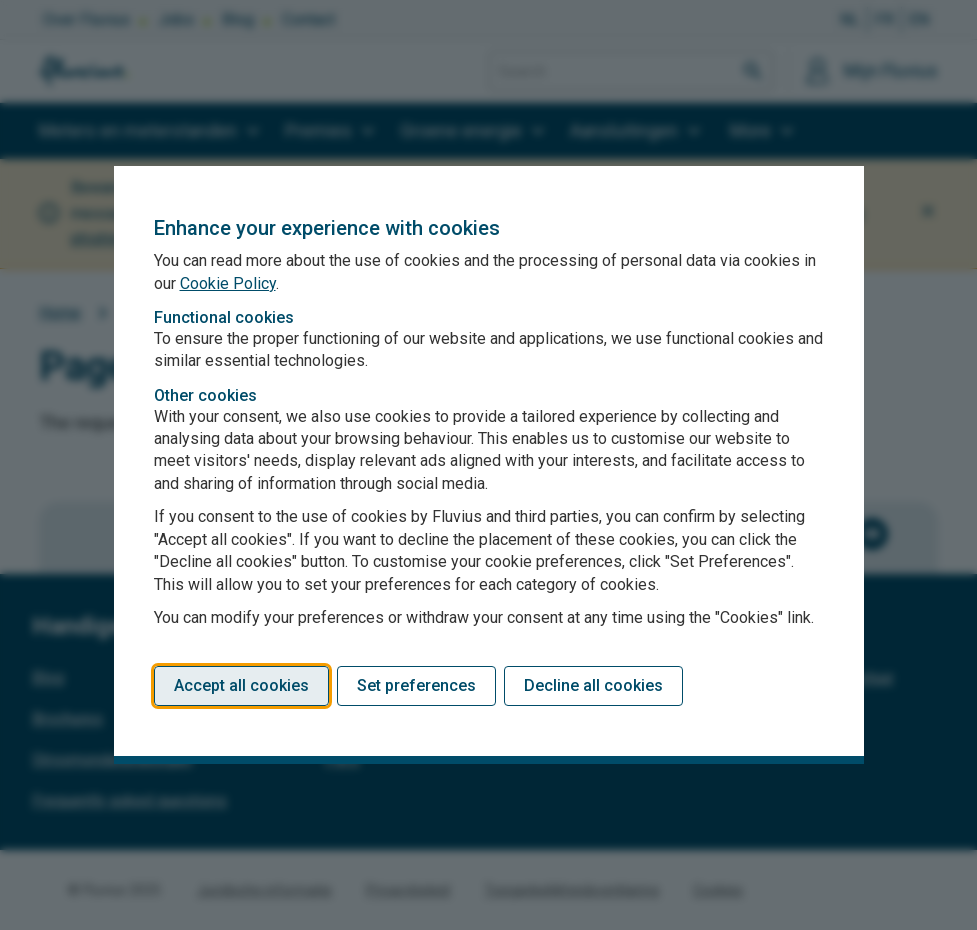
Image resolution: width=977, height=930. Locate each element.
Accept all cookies (241, 685)
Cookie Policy (228, 283)
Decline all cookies (593, 685)
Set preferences (416, 685)
